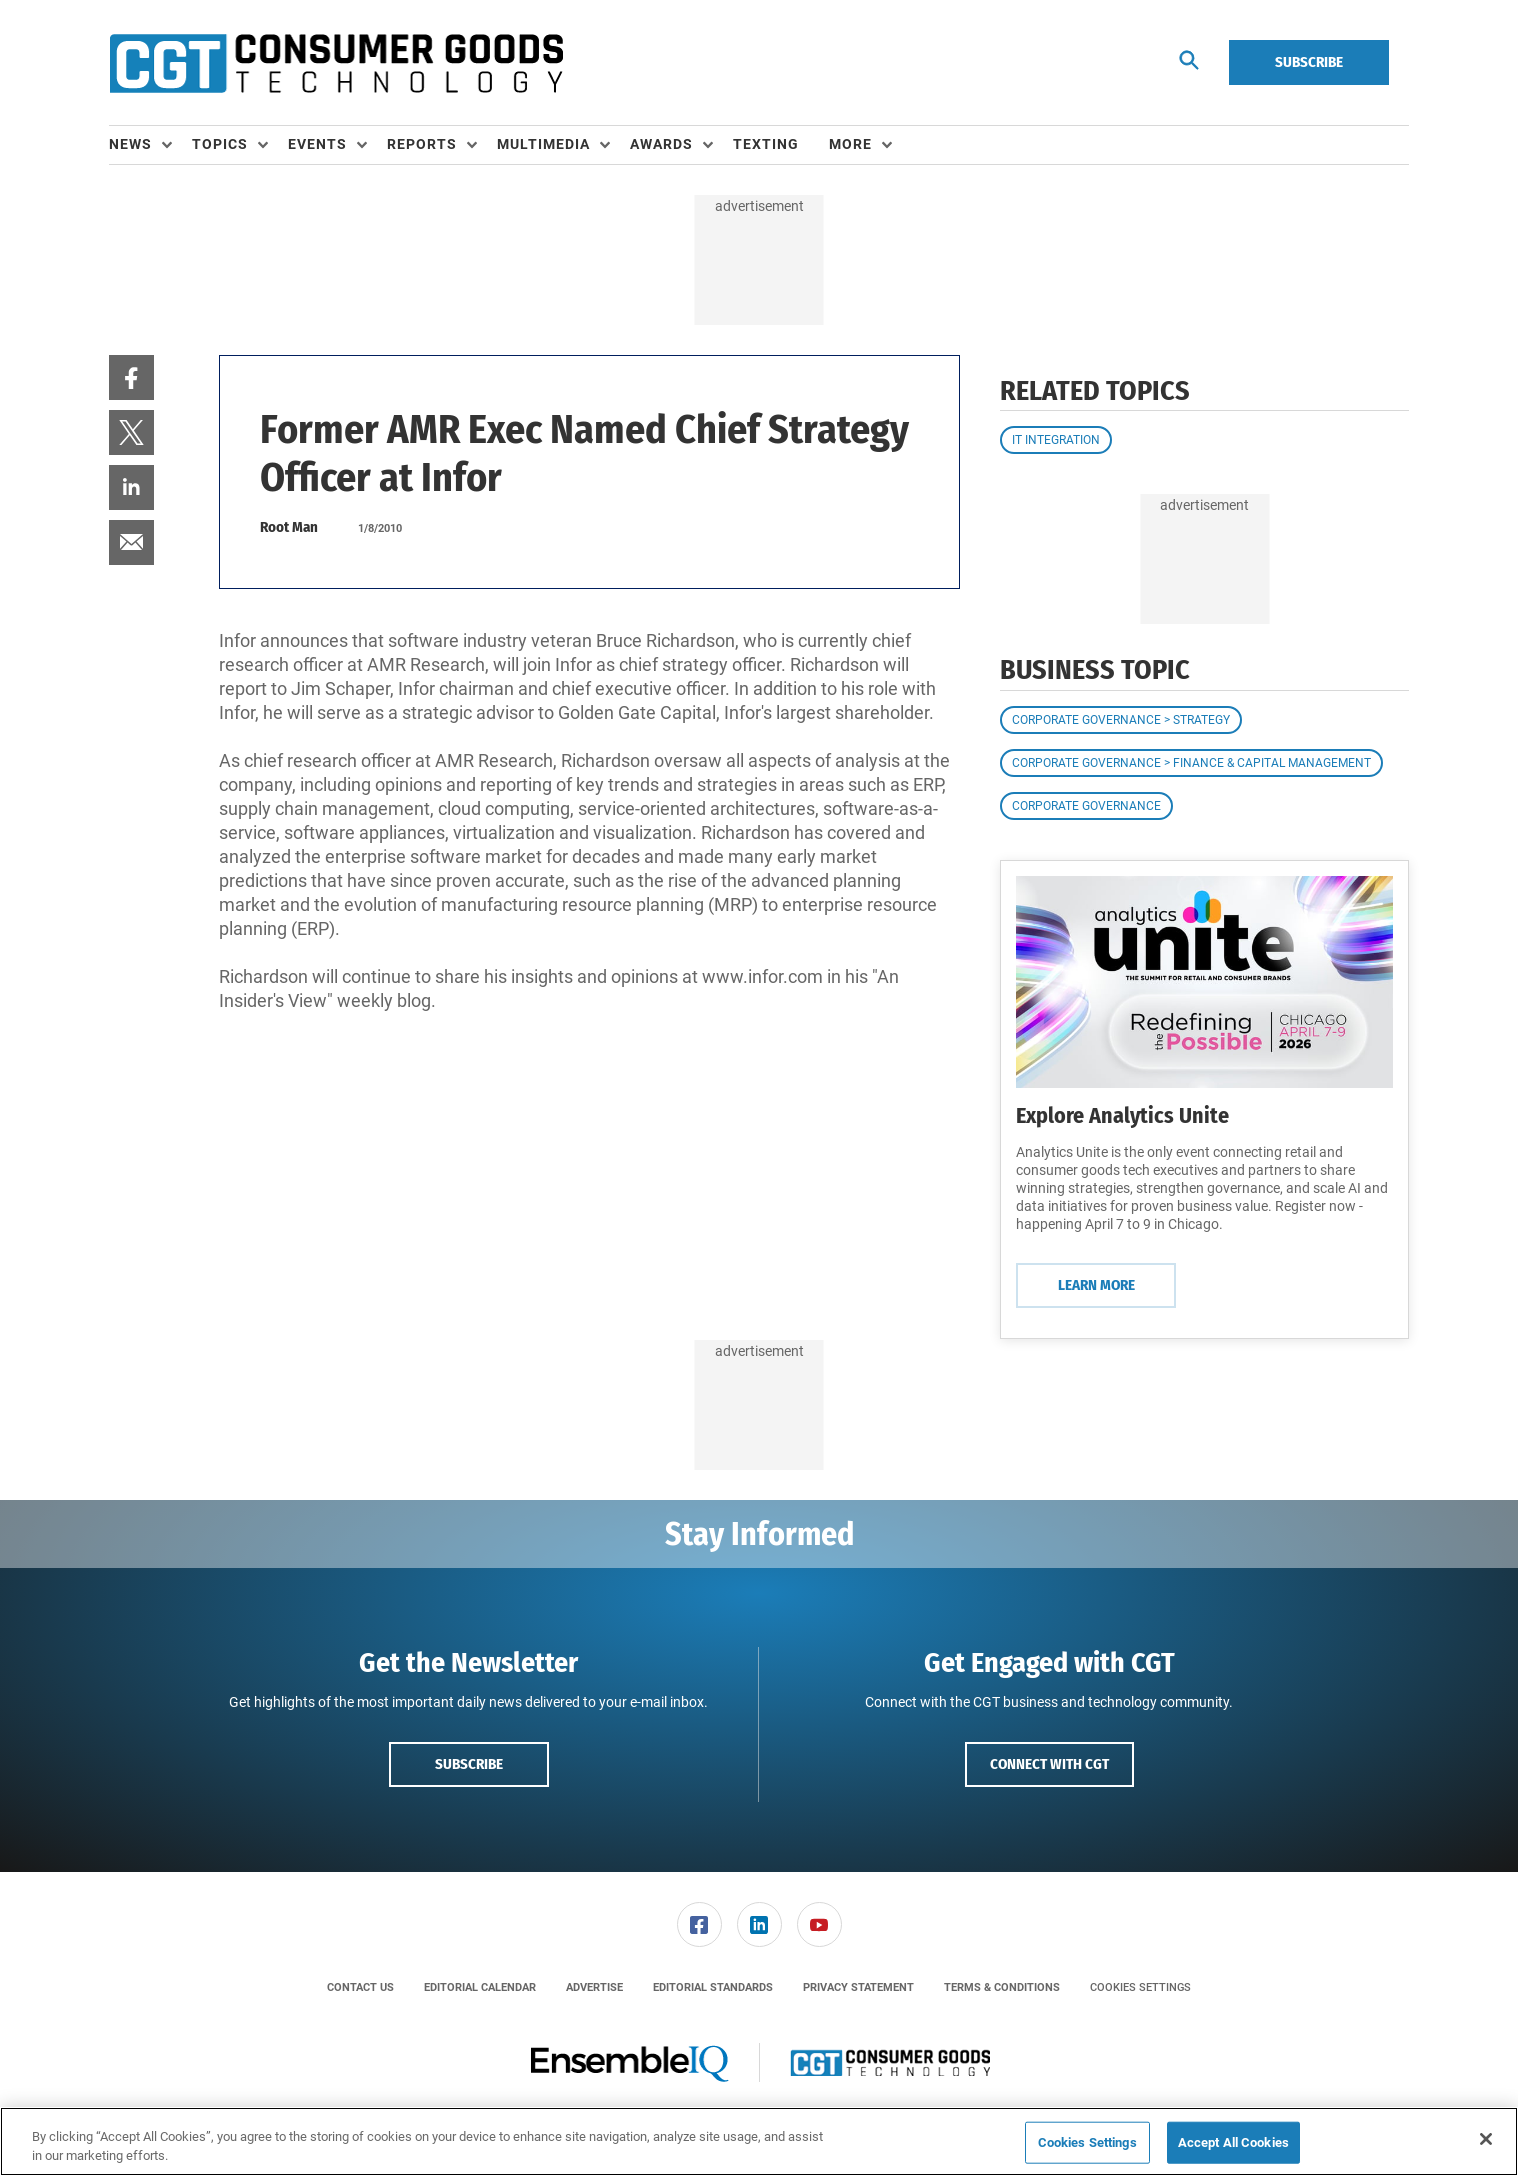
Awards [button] (661, 144)
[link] (131, 377)
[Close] (1486, 2139)
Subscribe (1309, 62)
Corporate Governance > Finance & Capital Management (1191, 763)
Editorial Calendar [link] (480, 1987)
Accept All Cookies (1233, 2142)
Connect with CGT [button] (1049, 1764)
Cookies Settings (1140, 1987)
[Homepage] (336, 63)
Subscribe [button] (469, 1764)
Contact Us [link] (360, 1987)
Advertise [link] (594, 1987)
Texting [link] (766, 144)
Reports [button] (422, 144)
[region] (759, 2141)
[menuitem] (150, 145)
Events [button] (317, 144)
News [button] (130, 144)
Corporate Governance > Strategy (1121, 720)
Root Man (289, 527)
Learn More (1096, 1285)
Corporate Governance (1086, 806)
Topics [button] (220, 144)
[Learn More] (1204, 982)
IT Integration (1056, 440)
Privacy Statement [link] (858, 1987)
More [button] (850, 144)
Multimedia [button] (543, 144)
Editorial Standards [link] (713, 1987)
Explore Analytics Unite (1122, 1115)
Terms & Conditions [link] (1002, 1987)
